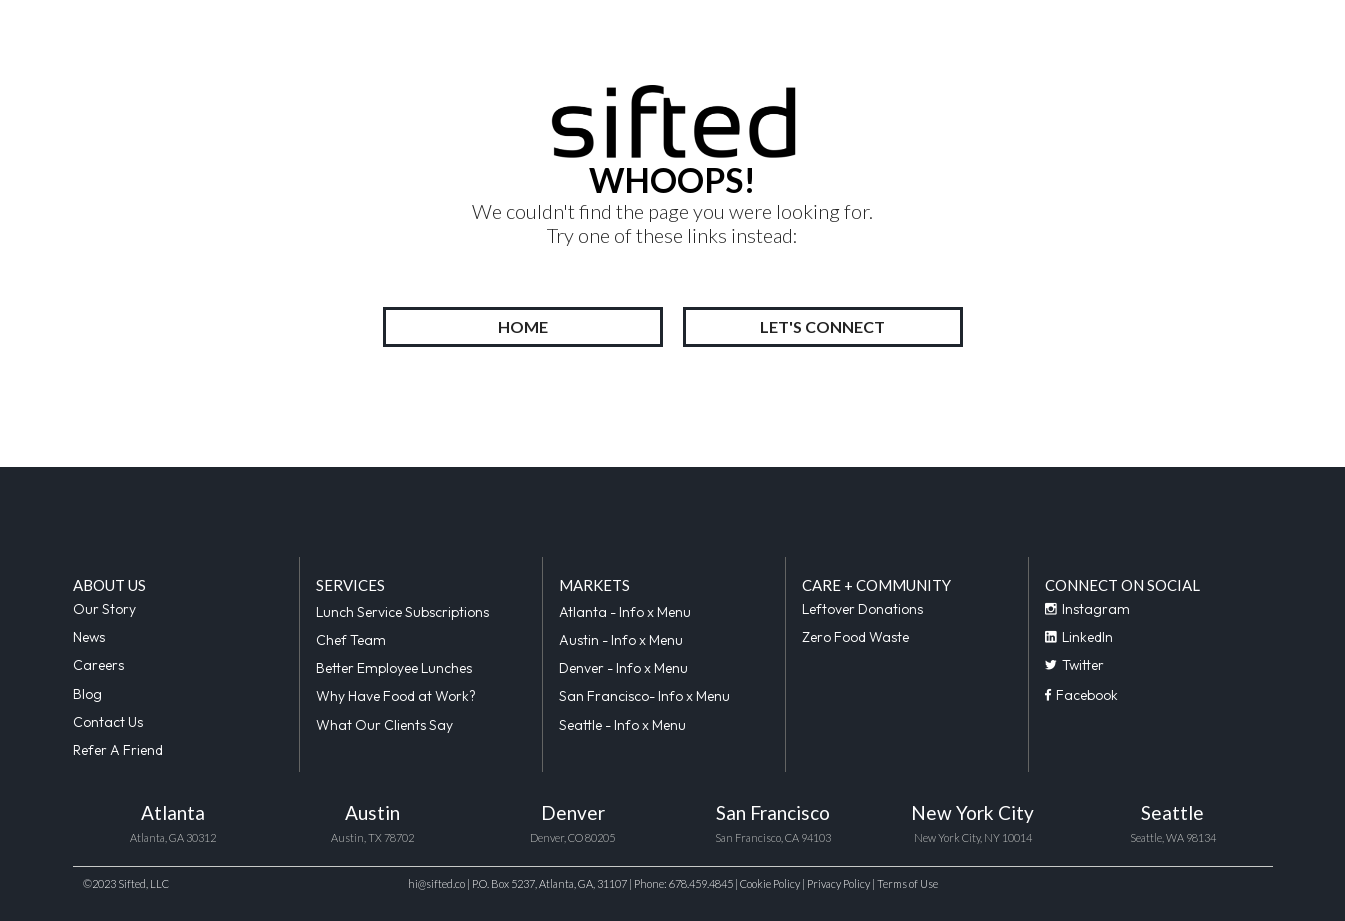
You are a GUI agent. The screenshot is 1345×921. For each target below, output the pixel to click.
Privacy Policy (838, 883)
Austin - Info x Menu (621, 640)
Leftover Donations (862, 609)
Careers (98, 665)
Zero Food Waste (855, 637)
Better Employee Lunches (394, 668)
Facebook (1081, 695)
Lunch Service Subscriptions (402, 612)
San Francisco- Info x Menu (644, 696)
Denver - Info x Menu (623, 668)
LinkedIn (1079, 637)
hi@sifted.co (436, 883)
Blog (87, 694)
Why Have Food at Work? (396, 696)
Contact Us (108, 722)
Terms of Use (907, 883)
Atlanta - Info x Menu (625, 612)
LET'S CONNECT (822, 326)
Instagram (1087, 609)
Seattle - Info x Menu (622, 725)
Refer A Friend (118, 750)
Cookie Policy (771, 883)
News (89, 637)
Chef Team (351, 640)
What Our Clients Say (384, 725)
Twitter (1074, 665)
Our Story (104, 609)
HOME (523, 326)
